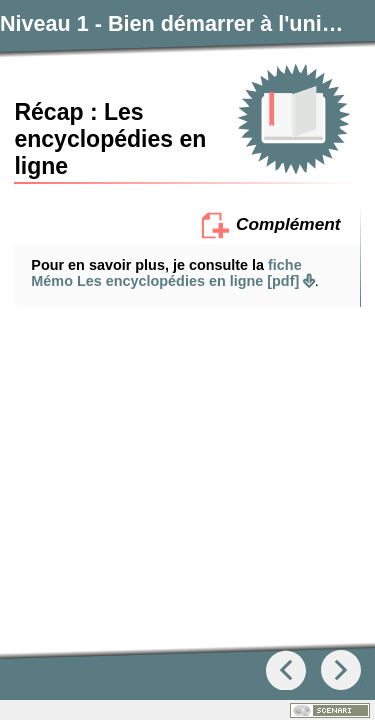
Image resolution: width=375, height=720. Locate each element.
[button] (188, 377)
